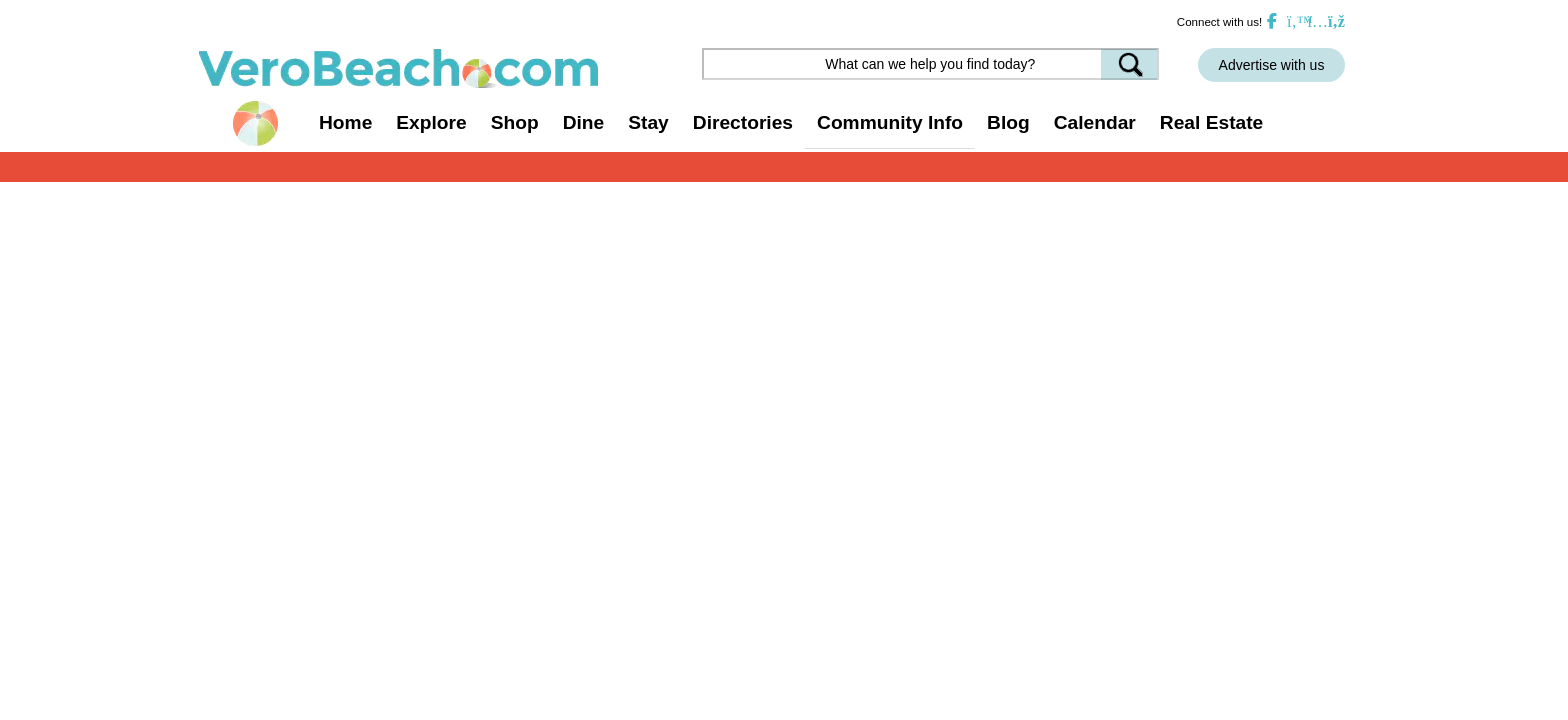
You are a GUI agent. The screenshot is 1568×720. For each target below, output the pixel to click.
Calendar (1095, 122)
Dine (584, 122)
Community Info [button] (890, 122)
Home (345, 122)
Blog (1008, 122)
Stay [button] (648, 122)
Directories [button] (743, 122)
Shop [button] (515, 122)
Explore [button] (431, 122)
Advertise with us (1272, 65)
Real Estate (1211, 122)
